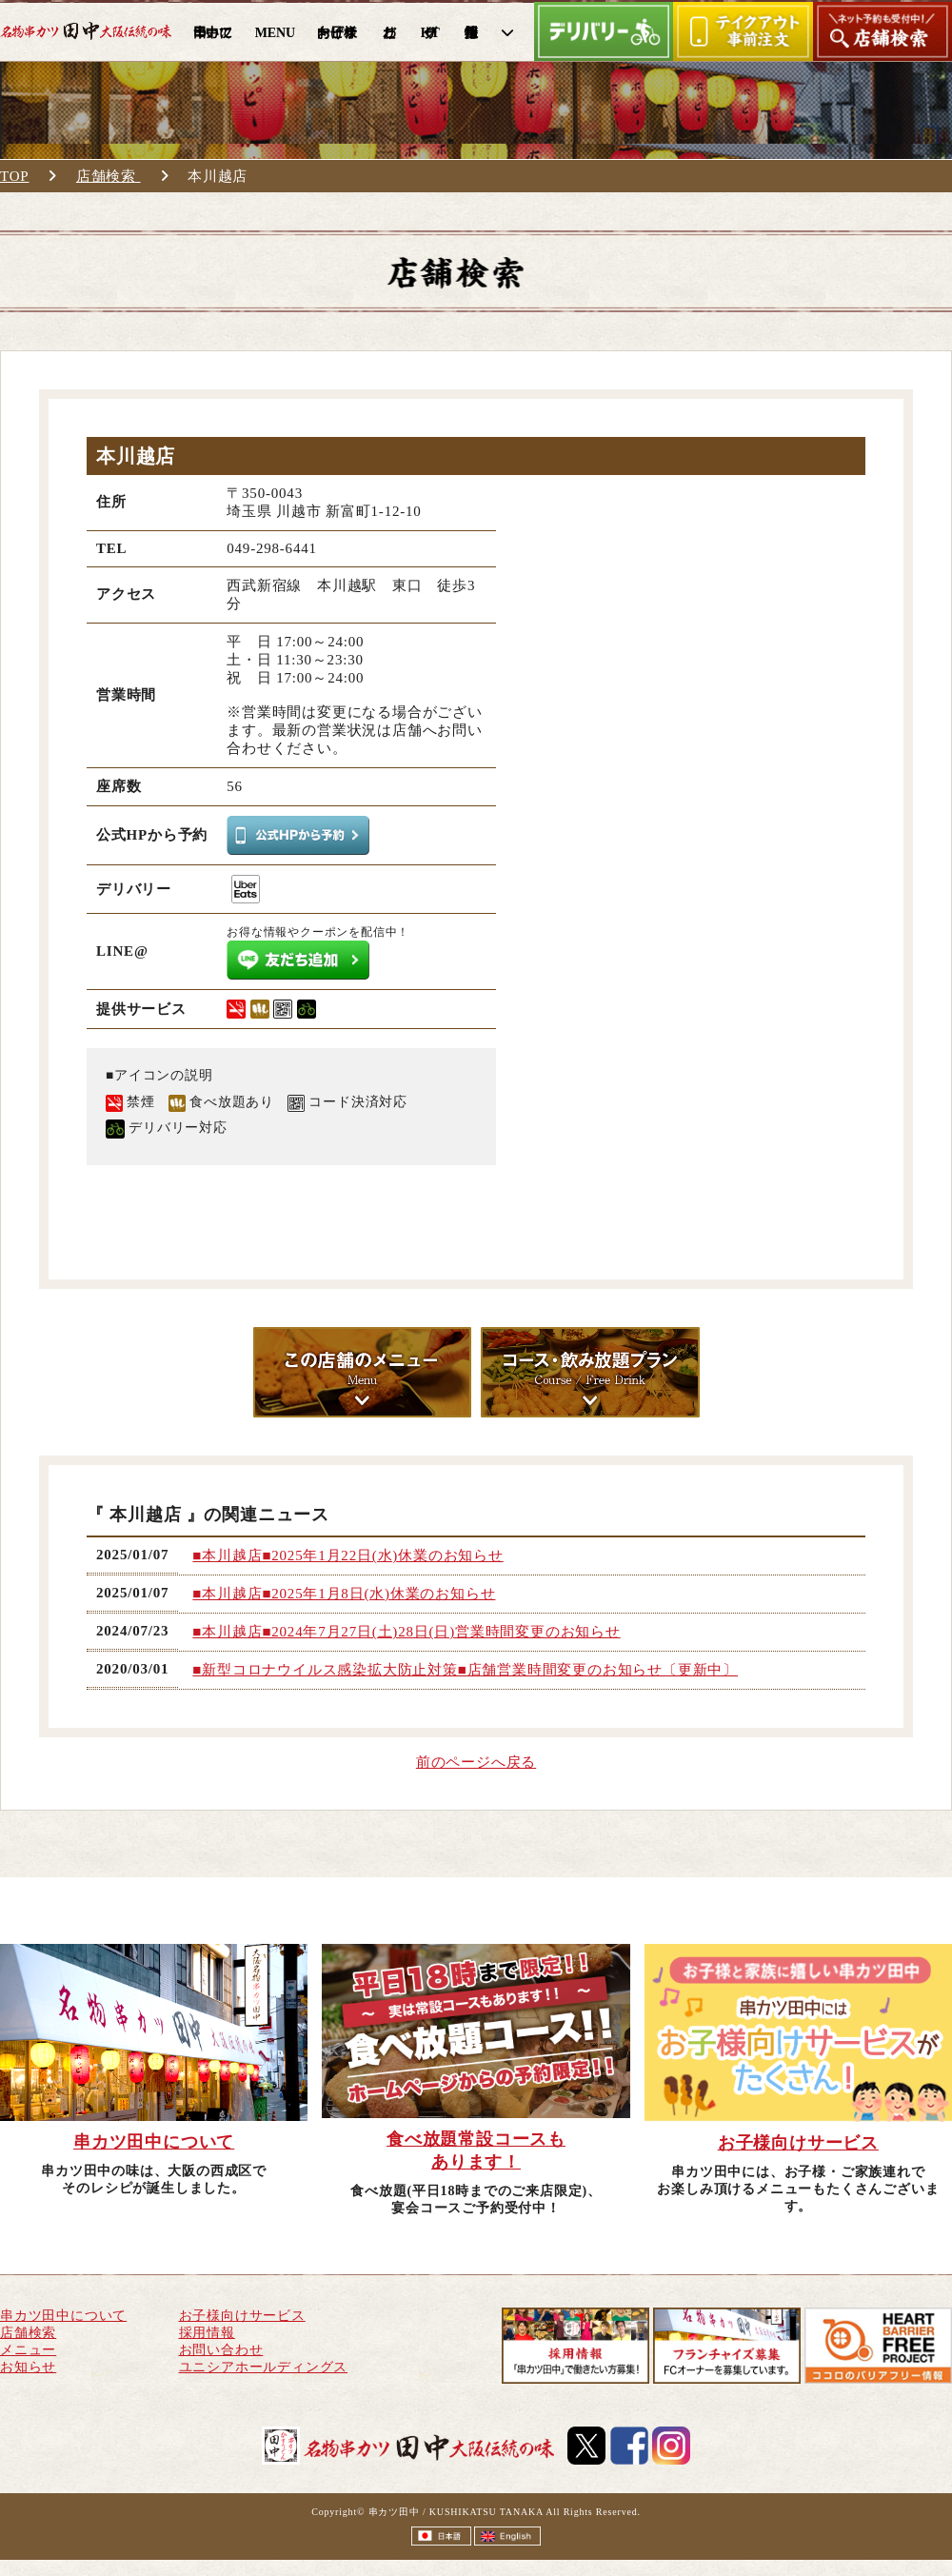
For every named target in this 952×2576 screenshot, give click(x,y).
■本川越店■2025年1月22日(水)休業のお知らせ (347, 1555)
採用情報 (207, 2333)
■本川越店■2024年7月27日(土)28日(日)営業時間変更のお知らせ (406, 1631)
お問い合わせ (221, 2350)
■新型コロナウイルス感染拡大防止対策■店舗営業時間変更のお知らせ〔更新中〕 (465, 1669)
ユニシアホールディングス (263, 2367)
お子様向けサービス (242, 2315)
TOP (14, 176)
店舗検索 (108, 176)
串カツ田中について (63, 2315)
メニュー (28, 2350)
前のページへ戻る (476, 1762)
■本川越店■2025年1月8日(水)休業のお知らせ (343, 1593)
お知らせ (28, 2367)
